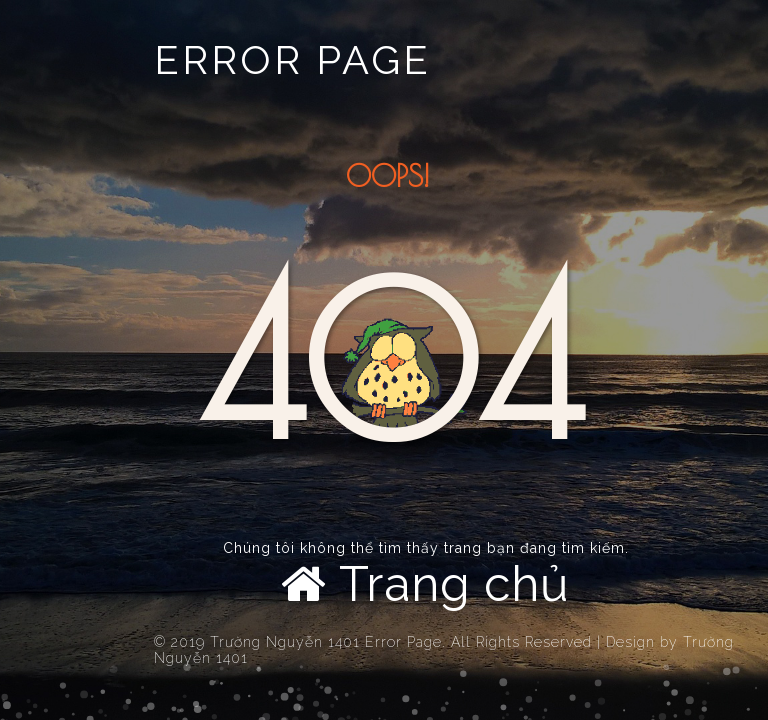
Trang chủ (425, 584)
